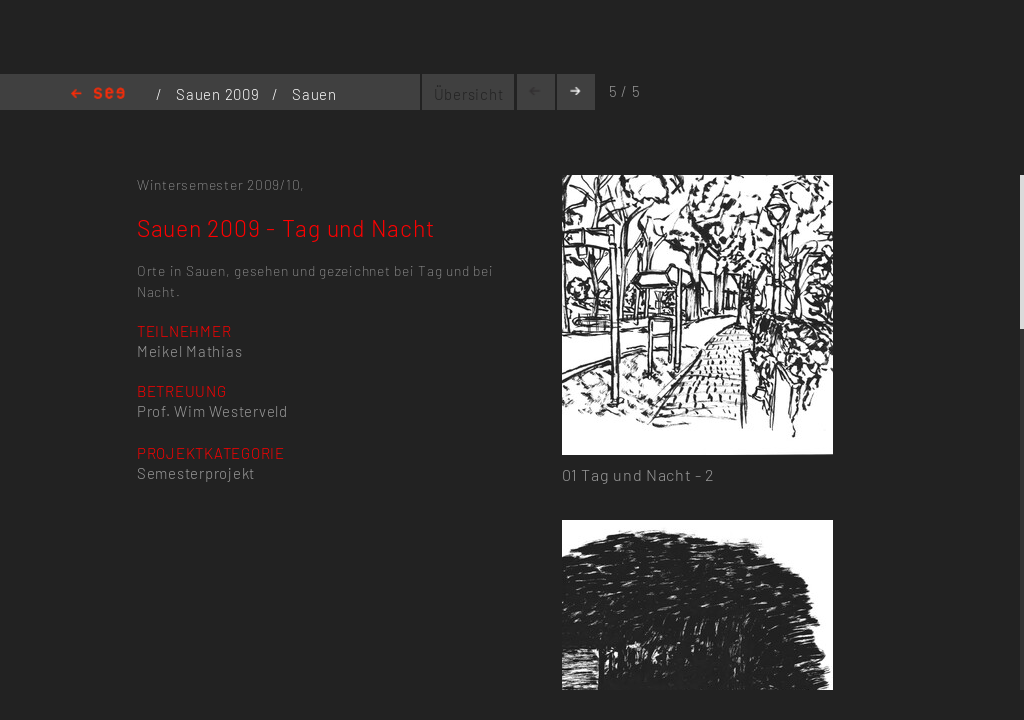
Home (98, 94)
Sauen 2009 (219, 94)
